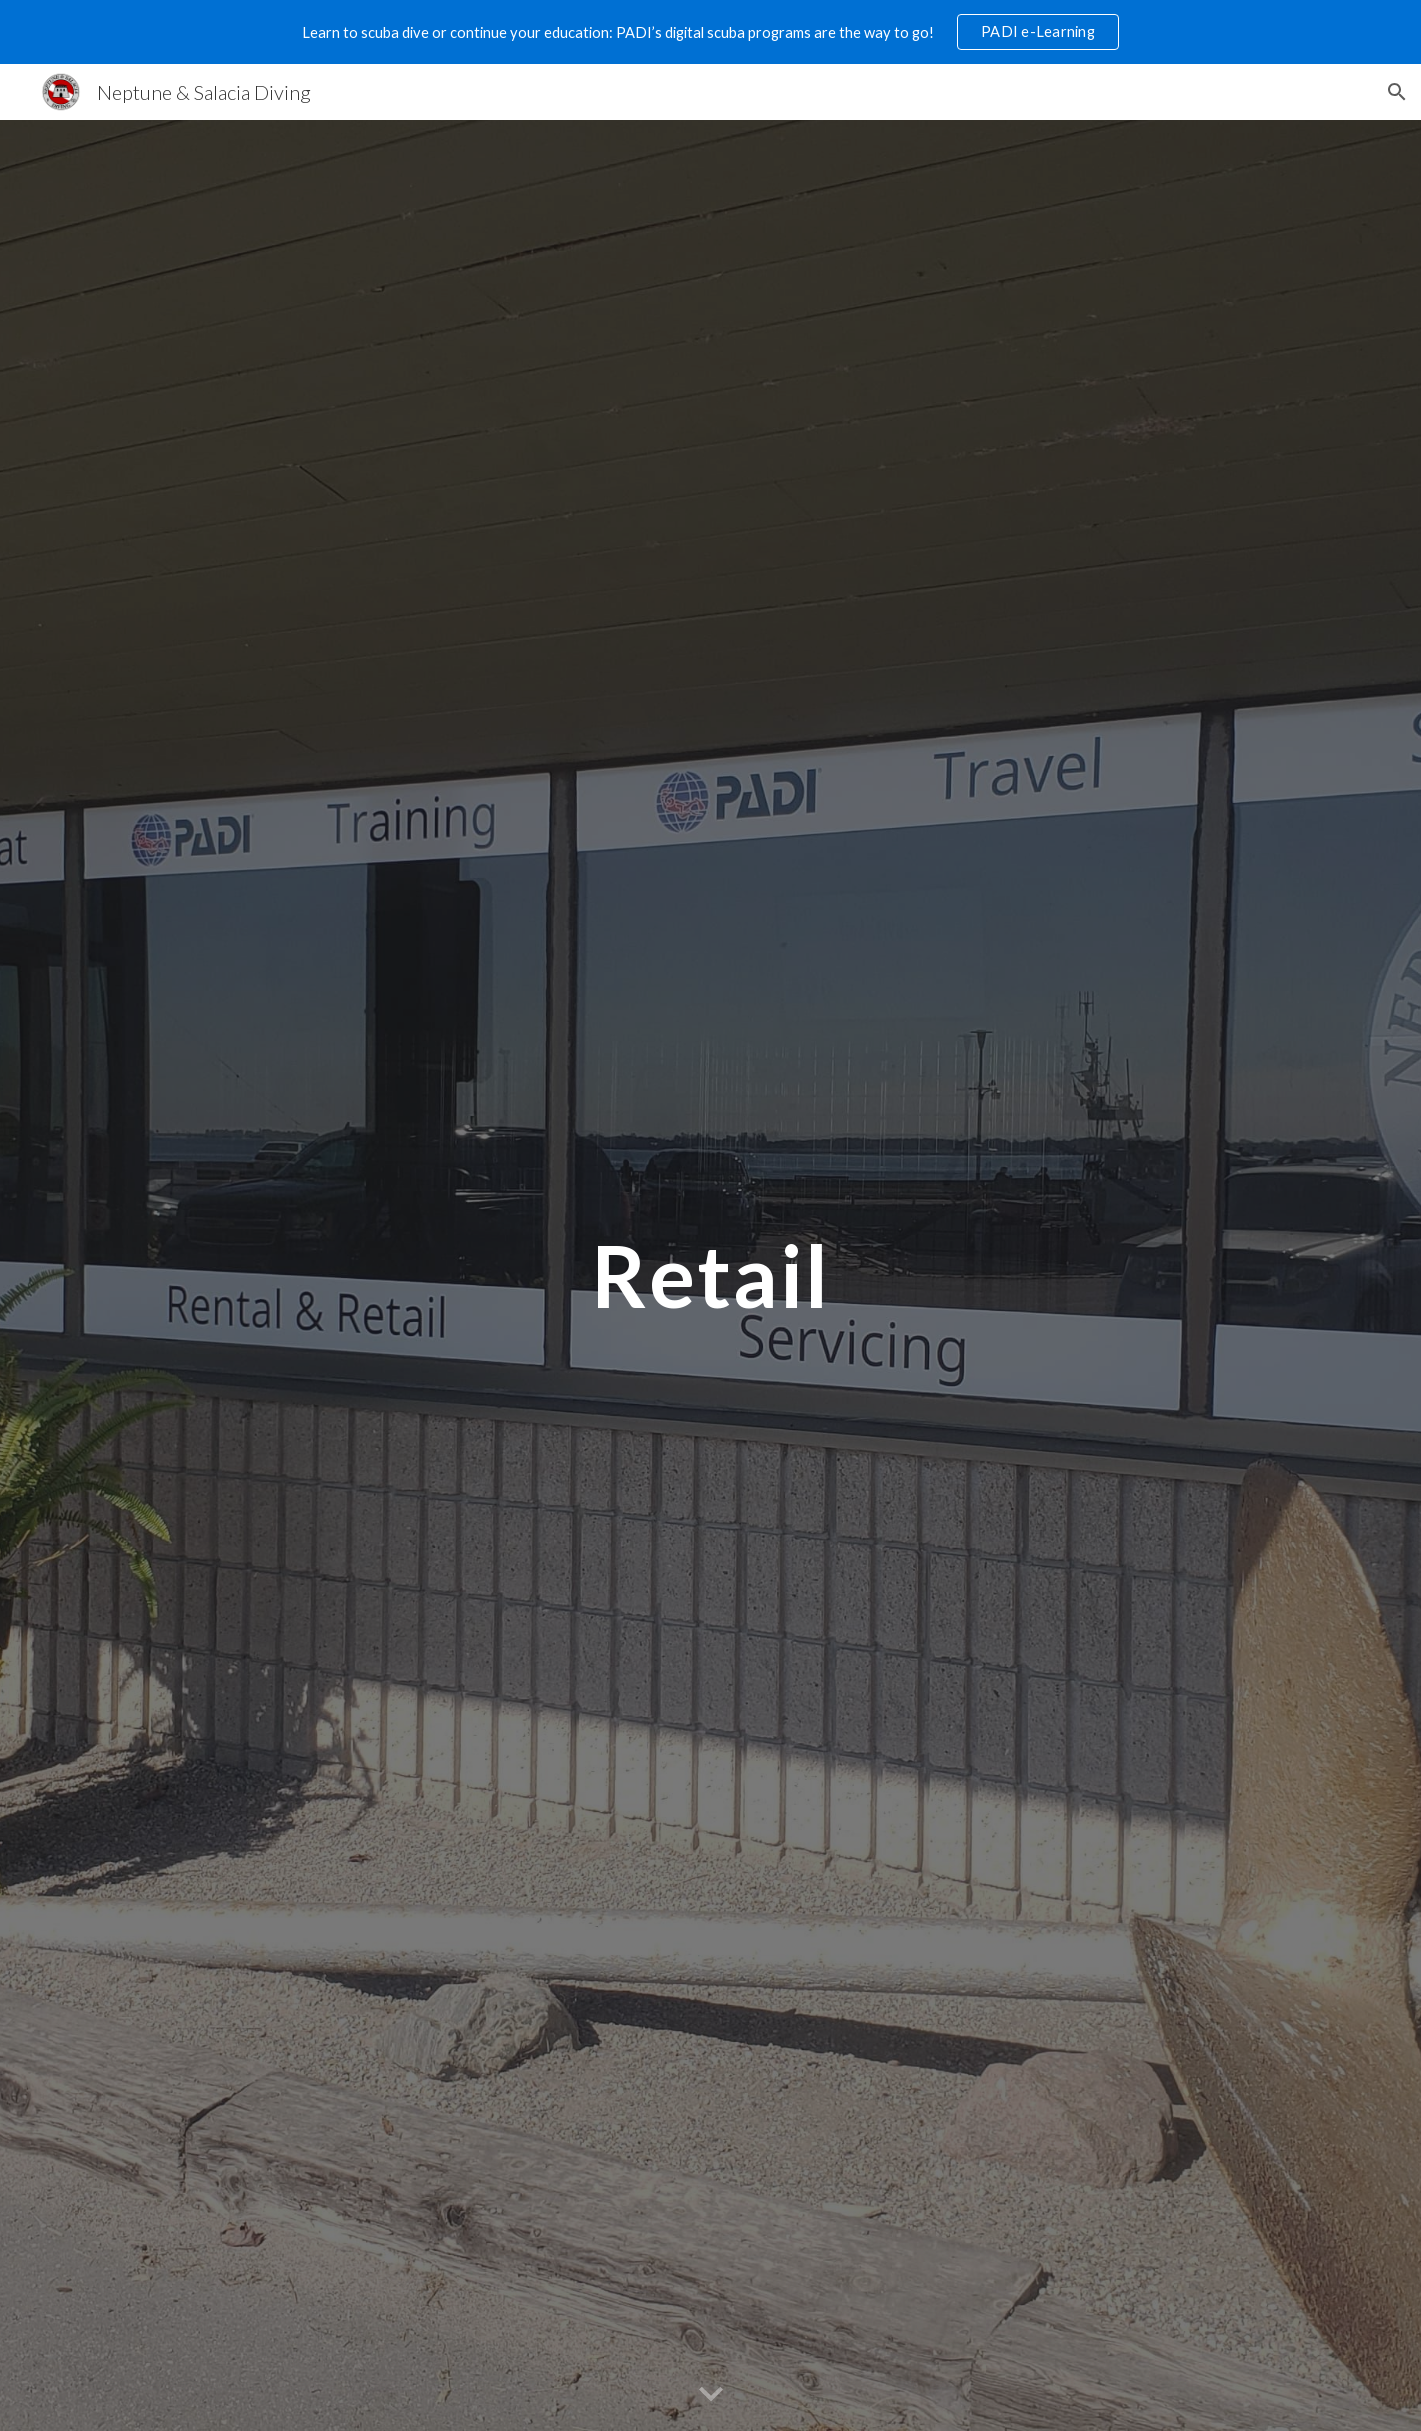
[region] (710, 32)
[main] (710, 1275)
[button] (1397, 92)
